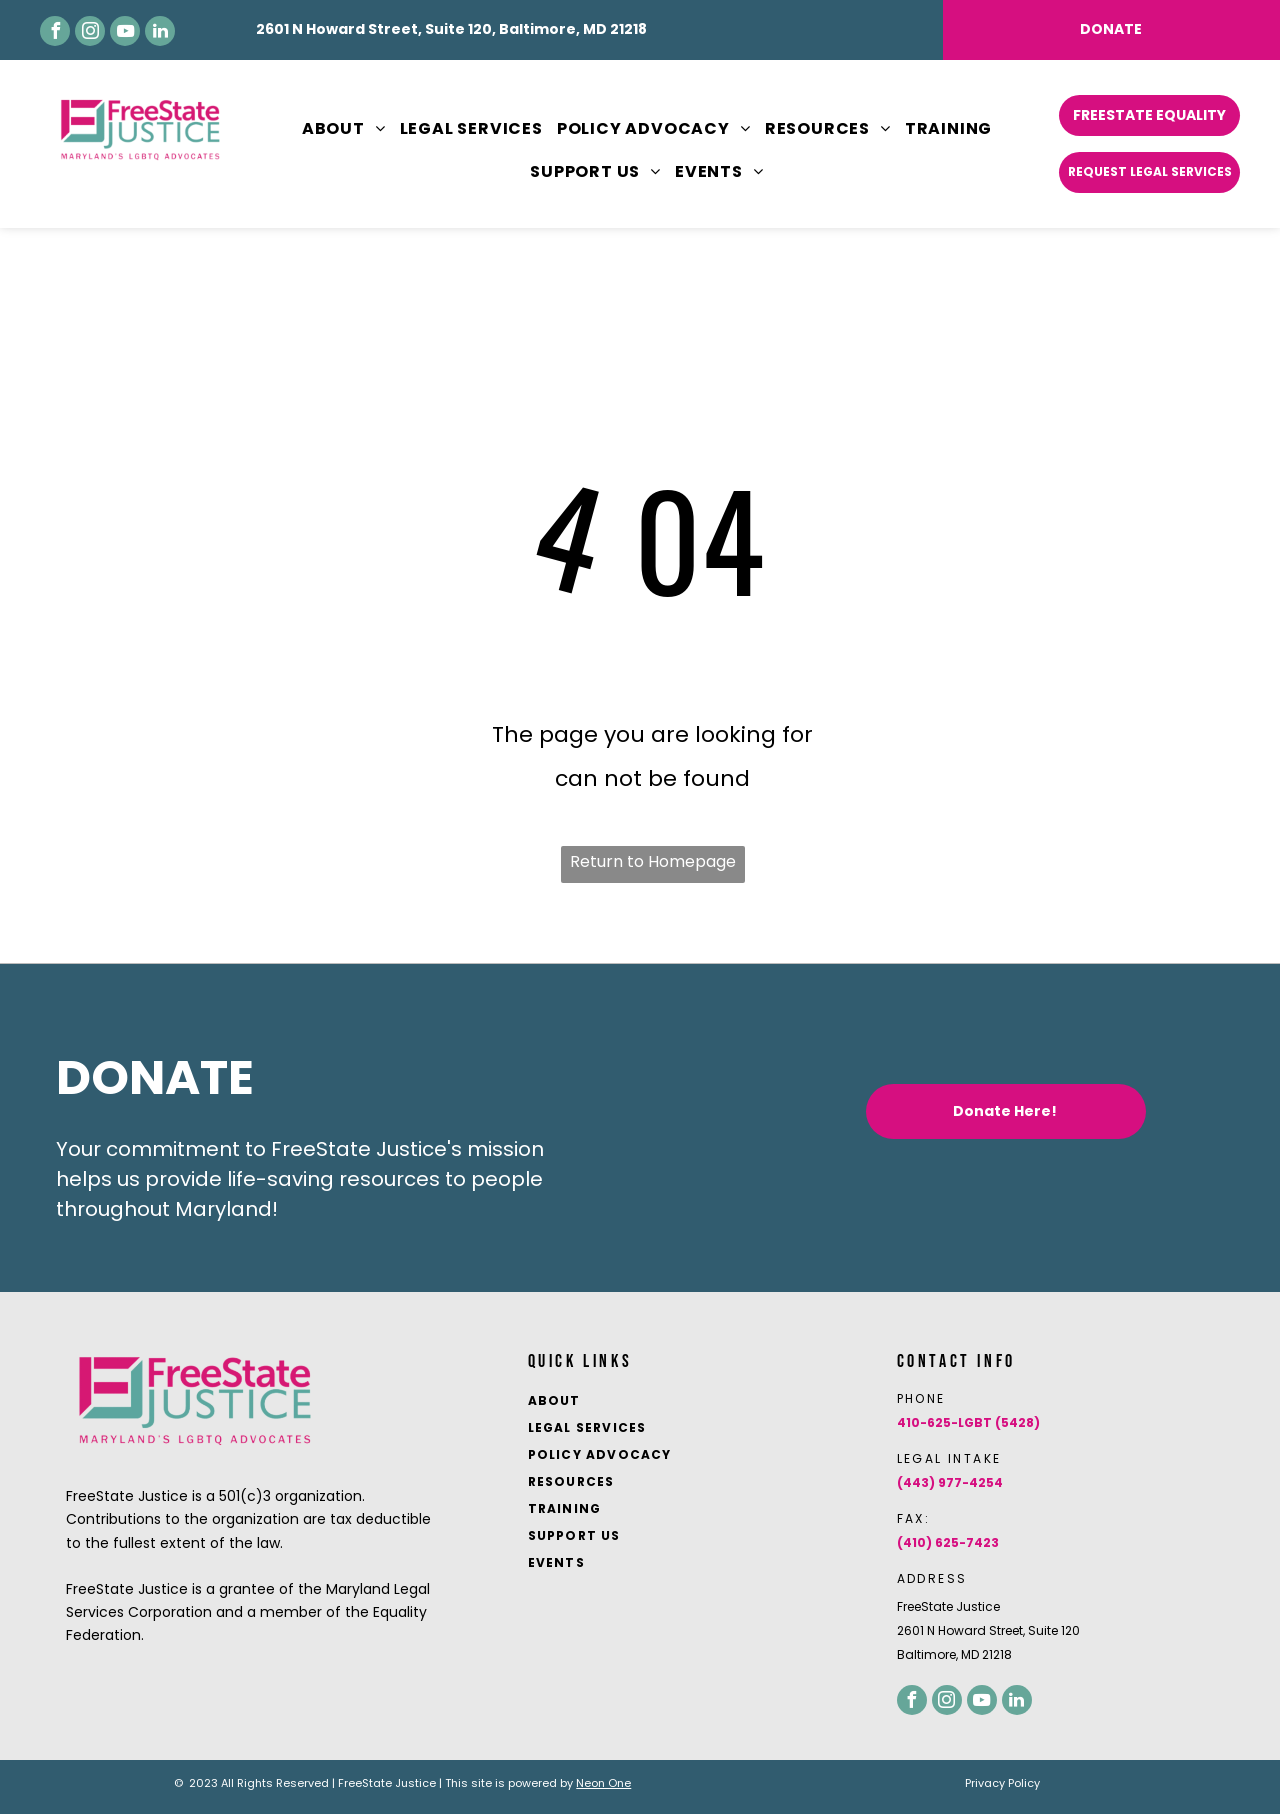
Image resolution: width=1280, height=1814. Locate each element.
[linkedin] (160, 31)
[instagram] (90, 31)
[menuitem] (337, 129)
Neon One (603, 1783)
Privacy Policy (1002, 1783)
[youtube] (125, 31)
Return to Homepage (653, 861)
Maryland (223, 1209)
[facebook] (55, 31)
